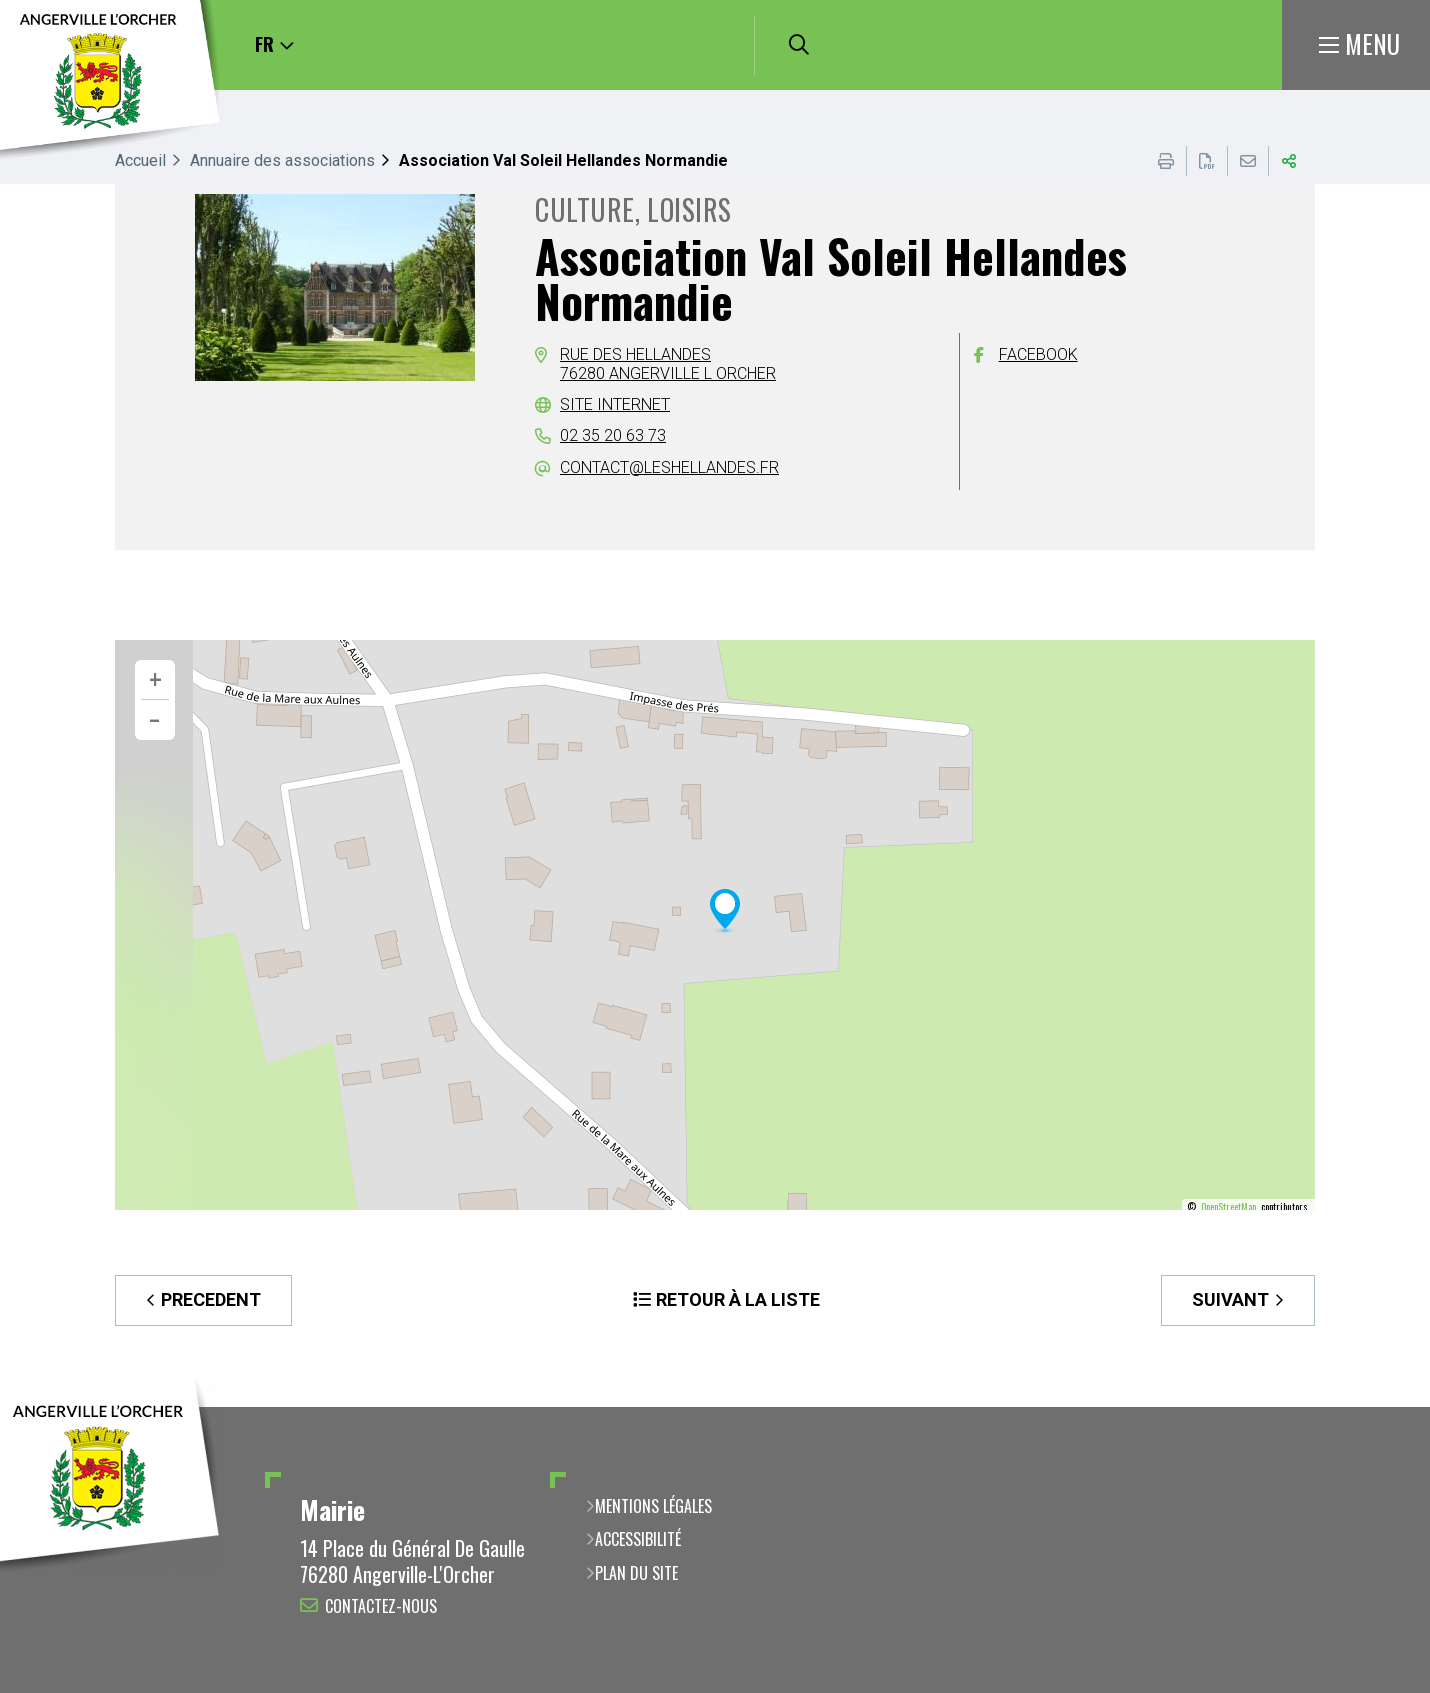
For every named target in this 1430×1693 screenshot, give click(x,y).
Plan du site (636, 1573)
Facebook (1038, 354)
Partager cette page (1289, 161)
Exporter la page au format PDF (1207, 161)
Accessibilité (638, 1539)
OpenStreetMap (1228, 1207)
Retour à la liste (738, 1299)
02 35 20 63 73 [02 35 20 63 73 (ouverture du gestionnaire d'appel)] (613, 435)
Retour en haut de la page (1385, 1407)
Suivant (1230, 1299)
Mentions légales (653, 1506)
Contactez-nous (381, 1606)
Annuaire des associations (282, 160)
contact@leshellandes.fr (669, 467)
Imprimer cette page (1166, 161)
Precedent (211, 1299)
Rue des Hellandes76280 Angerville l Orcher (668, 363)
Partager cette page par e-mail (1248, 161)
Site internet (615, 404)
